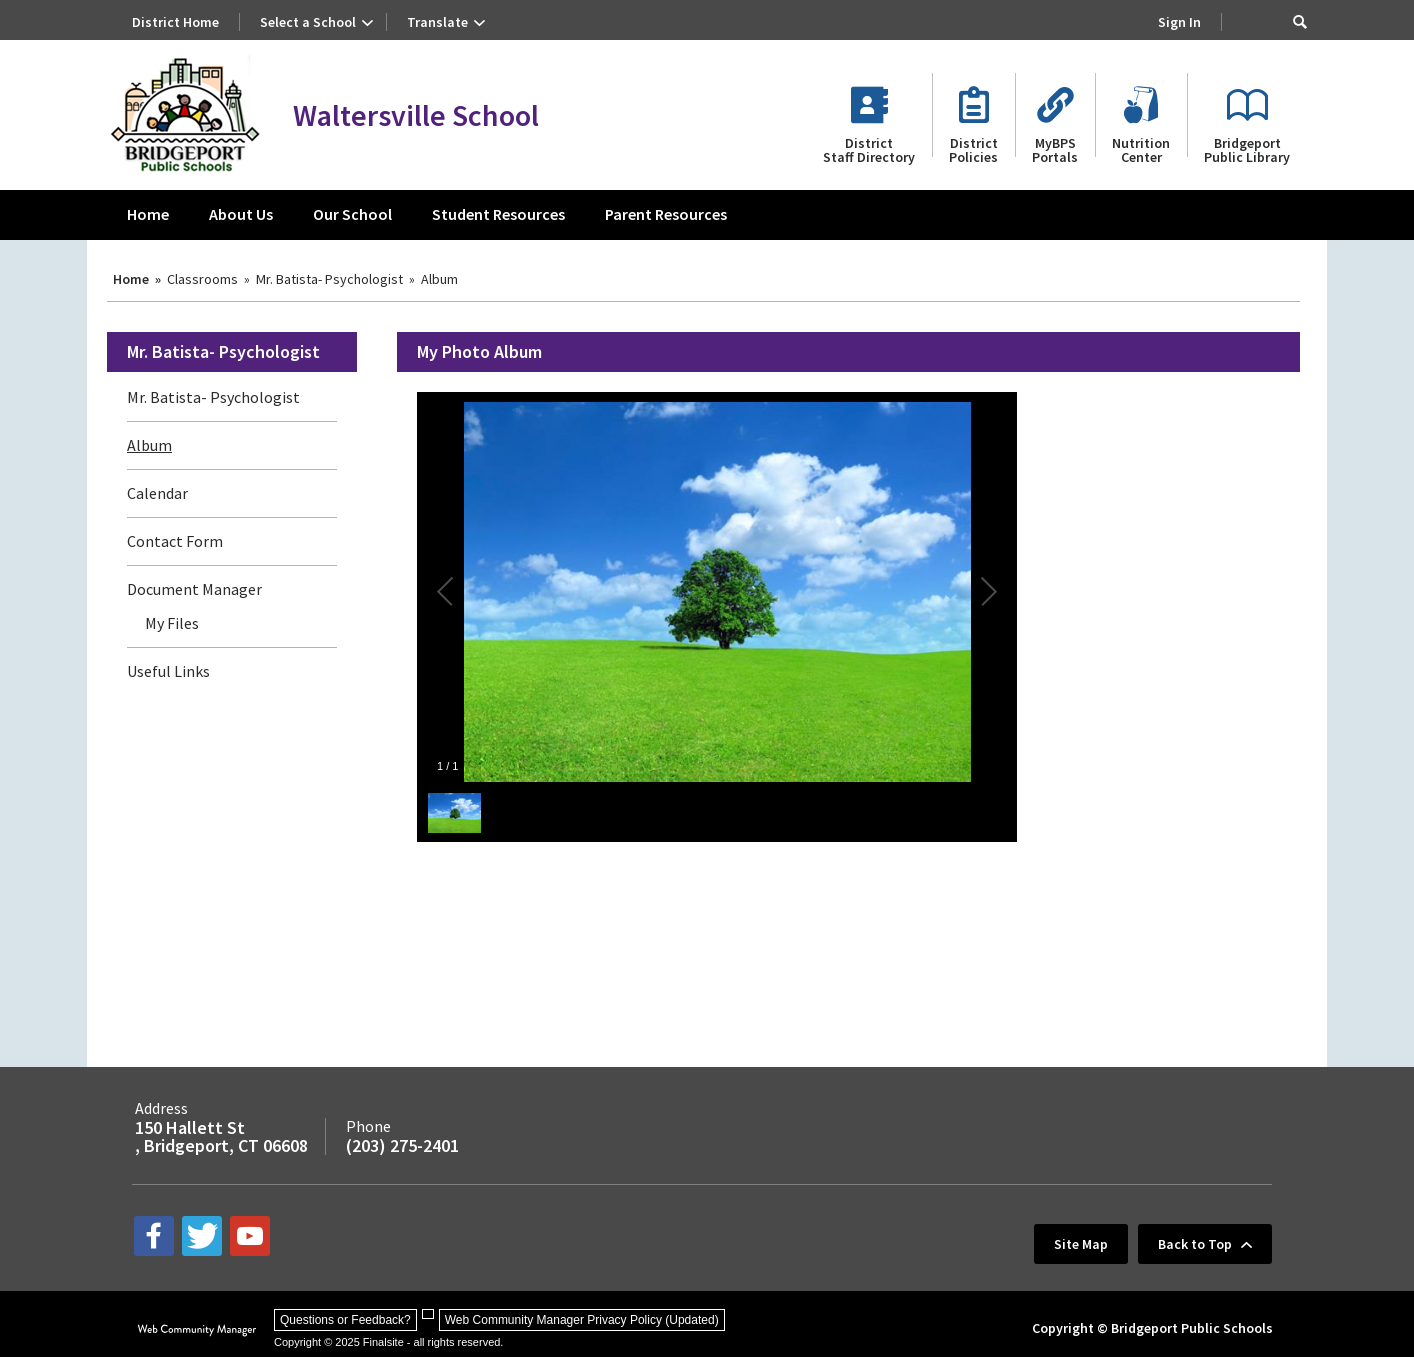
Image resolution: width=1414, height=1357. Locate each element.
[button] (1300, 22)
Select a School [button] (308, 22)
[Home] (148, 215)
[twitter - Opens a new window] (202, 1236)
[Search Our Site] (1267, 22)
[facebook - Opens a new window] (154, 1236)
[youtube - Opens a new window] (250, 1236)
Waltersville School (416, 115)
